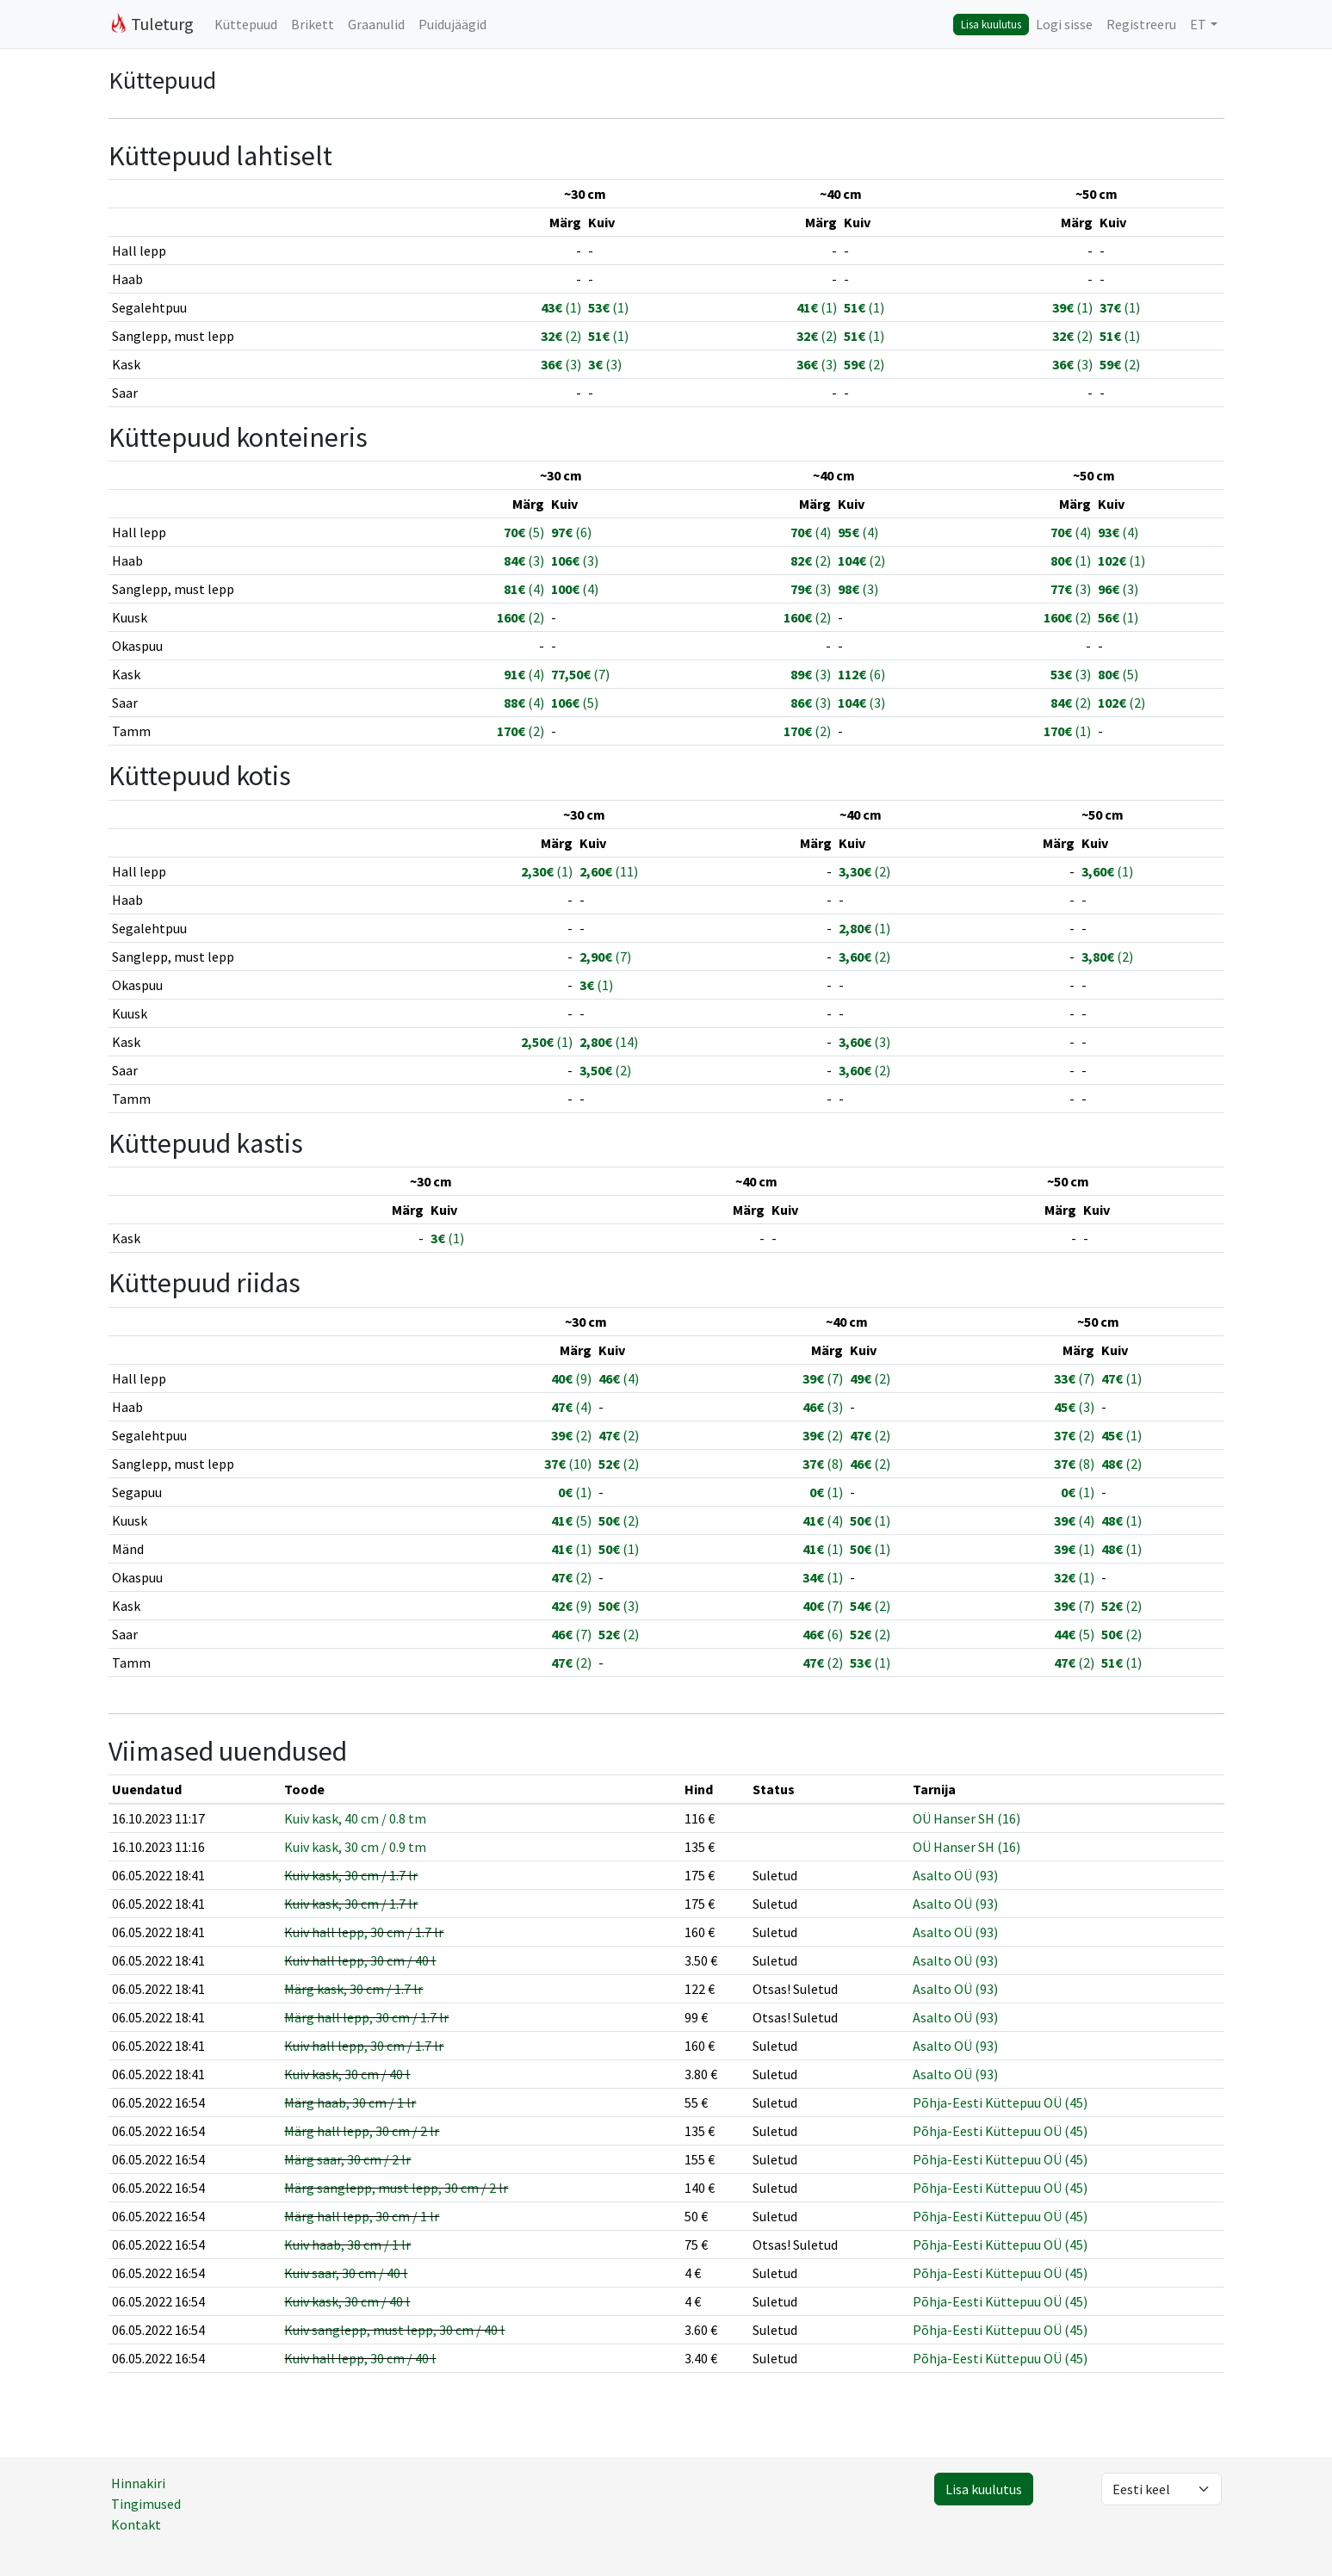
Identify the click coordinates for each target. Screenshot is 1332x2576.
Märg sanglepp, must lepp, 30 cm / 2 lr (396, 2187)
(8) (822, 1463)
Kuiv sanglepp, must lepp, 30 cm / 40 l (394, 2329)
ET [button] (1198, 24)
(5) (524, 532)
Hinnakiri (138, 2483)
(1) (561, 307)
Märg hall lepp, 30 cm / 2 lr (361, 2130)
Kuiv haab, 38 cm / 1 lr (347, 2244)
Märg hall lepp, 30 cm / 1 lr (361, 2216)
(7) (580, 674)
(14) (608, 1041)
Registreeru (1141, 24)
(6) (571, 532)
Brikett (312, 24)
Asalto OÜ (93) (955, 1875)
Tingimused (146, 2503)
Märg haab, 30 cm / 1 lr (350, 2102)
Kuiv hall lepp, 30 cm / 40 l (360, 1960)
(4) (810, 532)
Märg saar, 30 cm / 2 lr (347, 2159)
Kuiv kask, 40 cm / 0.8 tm (355, 1818)
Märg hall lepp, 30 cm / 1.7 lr (366, 2017)
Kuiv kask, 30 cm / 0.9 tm (355, 1846)
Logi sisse (1064, 24)
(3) (561, 364)
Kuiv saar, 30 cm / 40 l (345, 2273)
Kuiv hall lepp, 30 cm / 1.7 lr (363, 1932)
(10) (568, 1463)
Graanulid (376, 24)
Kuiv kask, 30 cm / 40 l (347, 2074)
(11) (608, 871)
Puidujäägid (452, 24)
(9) (571, 1378)
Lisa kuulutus (991, 24)
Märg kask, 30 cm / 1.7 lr (353, 1988)
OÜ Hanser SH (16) (966, 1818)
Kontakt (136, 2524)
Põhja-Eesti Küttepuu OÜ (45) (1000, 2102)
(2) (561, 335)
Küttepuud (245, 24)
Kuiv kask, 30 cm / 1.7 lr (351, 1875)
